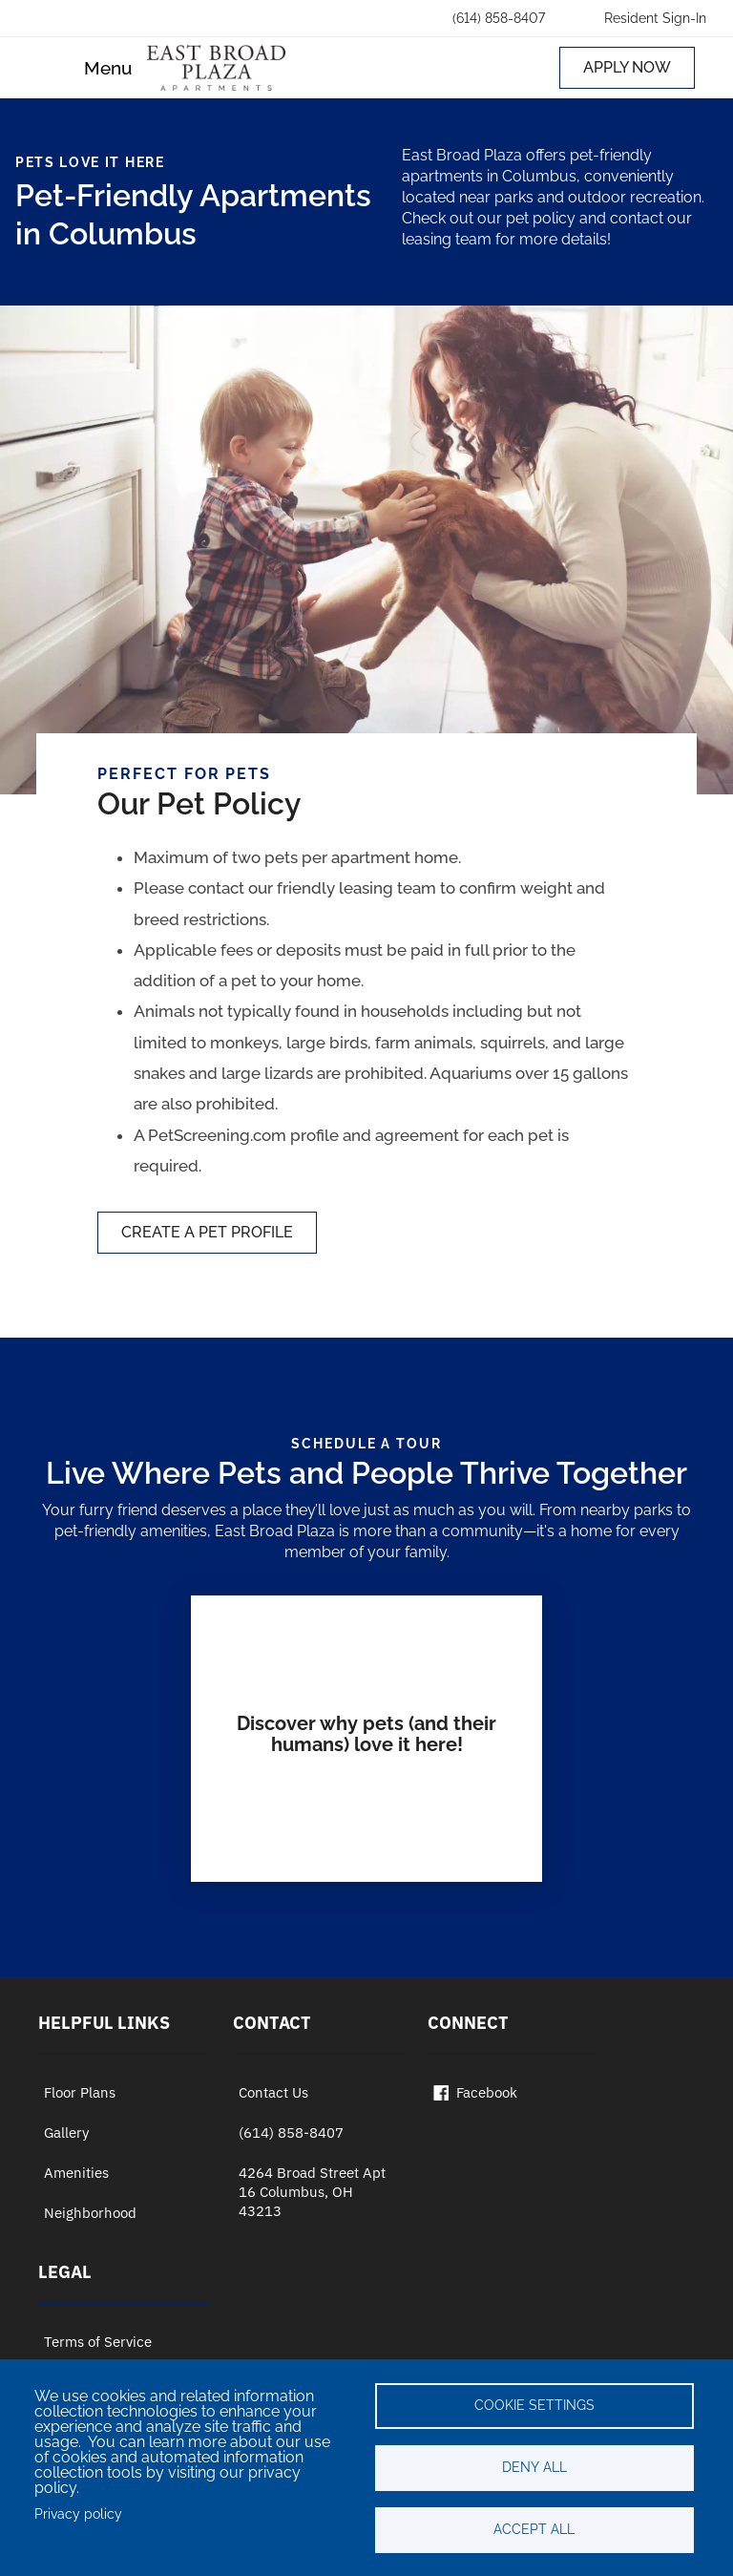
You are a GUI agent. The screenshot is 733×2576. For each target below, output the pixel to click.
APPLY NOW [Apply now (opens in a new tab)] (627, 67)
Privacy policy (78, 2514)
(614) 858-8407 (291, 2132)
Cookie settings (534, 2405)
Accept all (534, 2529)
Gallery (66, 2132)
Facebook (475, 2092)
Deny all (534, 2467)
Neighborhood (90, 2213)
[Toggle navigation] (92, 68)
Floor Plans (79, 2092)
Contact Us (273, 2092)
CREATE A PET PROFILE (207, 1232)
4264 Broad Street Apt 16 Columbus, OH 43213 (312, 2192)
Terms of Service (98, 2342)
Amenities (76, 2173)
